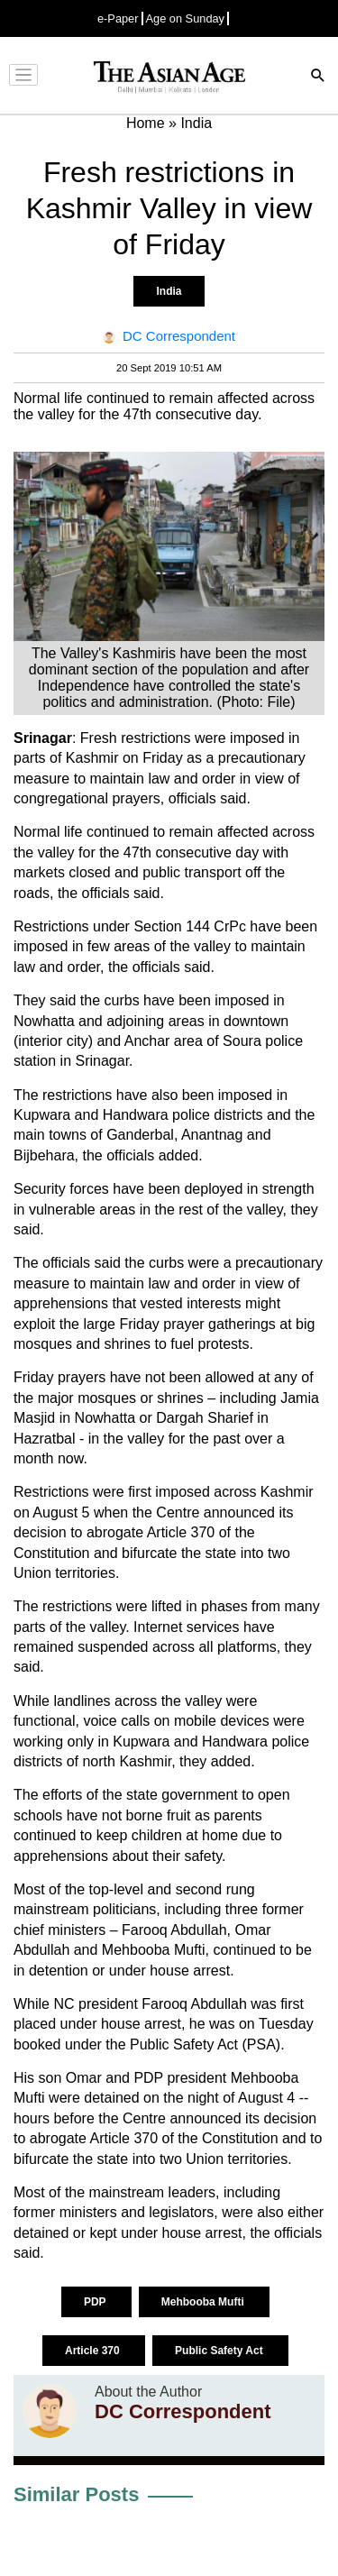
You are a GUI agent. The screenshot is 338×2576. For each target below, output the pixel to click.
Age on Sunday (185, 18)
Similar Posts (76, 2494)
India (168, 291)
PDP (96, 2302)
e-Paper (118, 18)
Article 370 (94, 2350)
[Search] (318, 77)
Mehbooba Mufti (204, 2302)
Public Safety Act (220, 2350)
